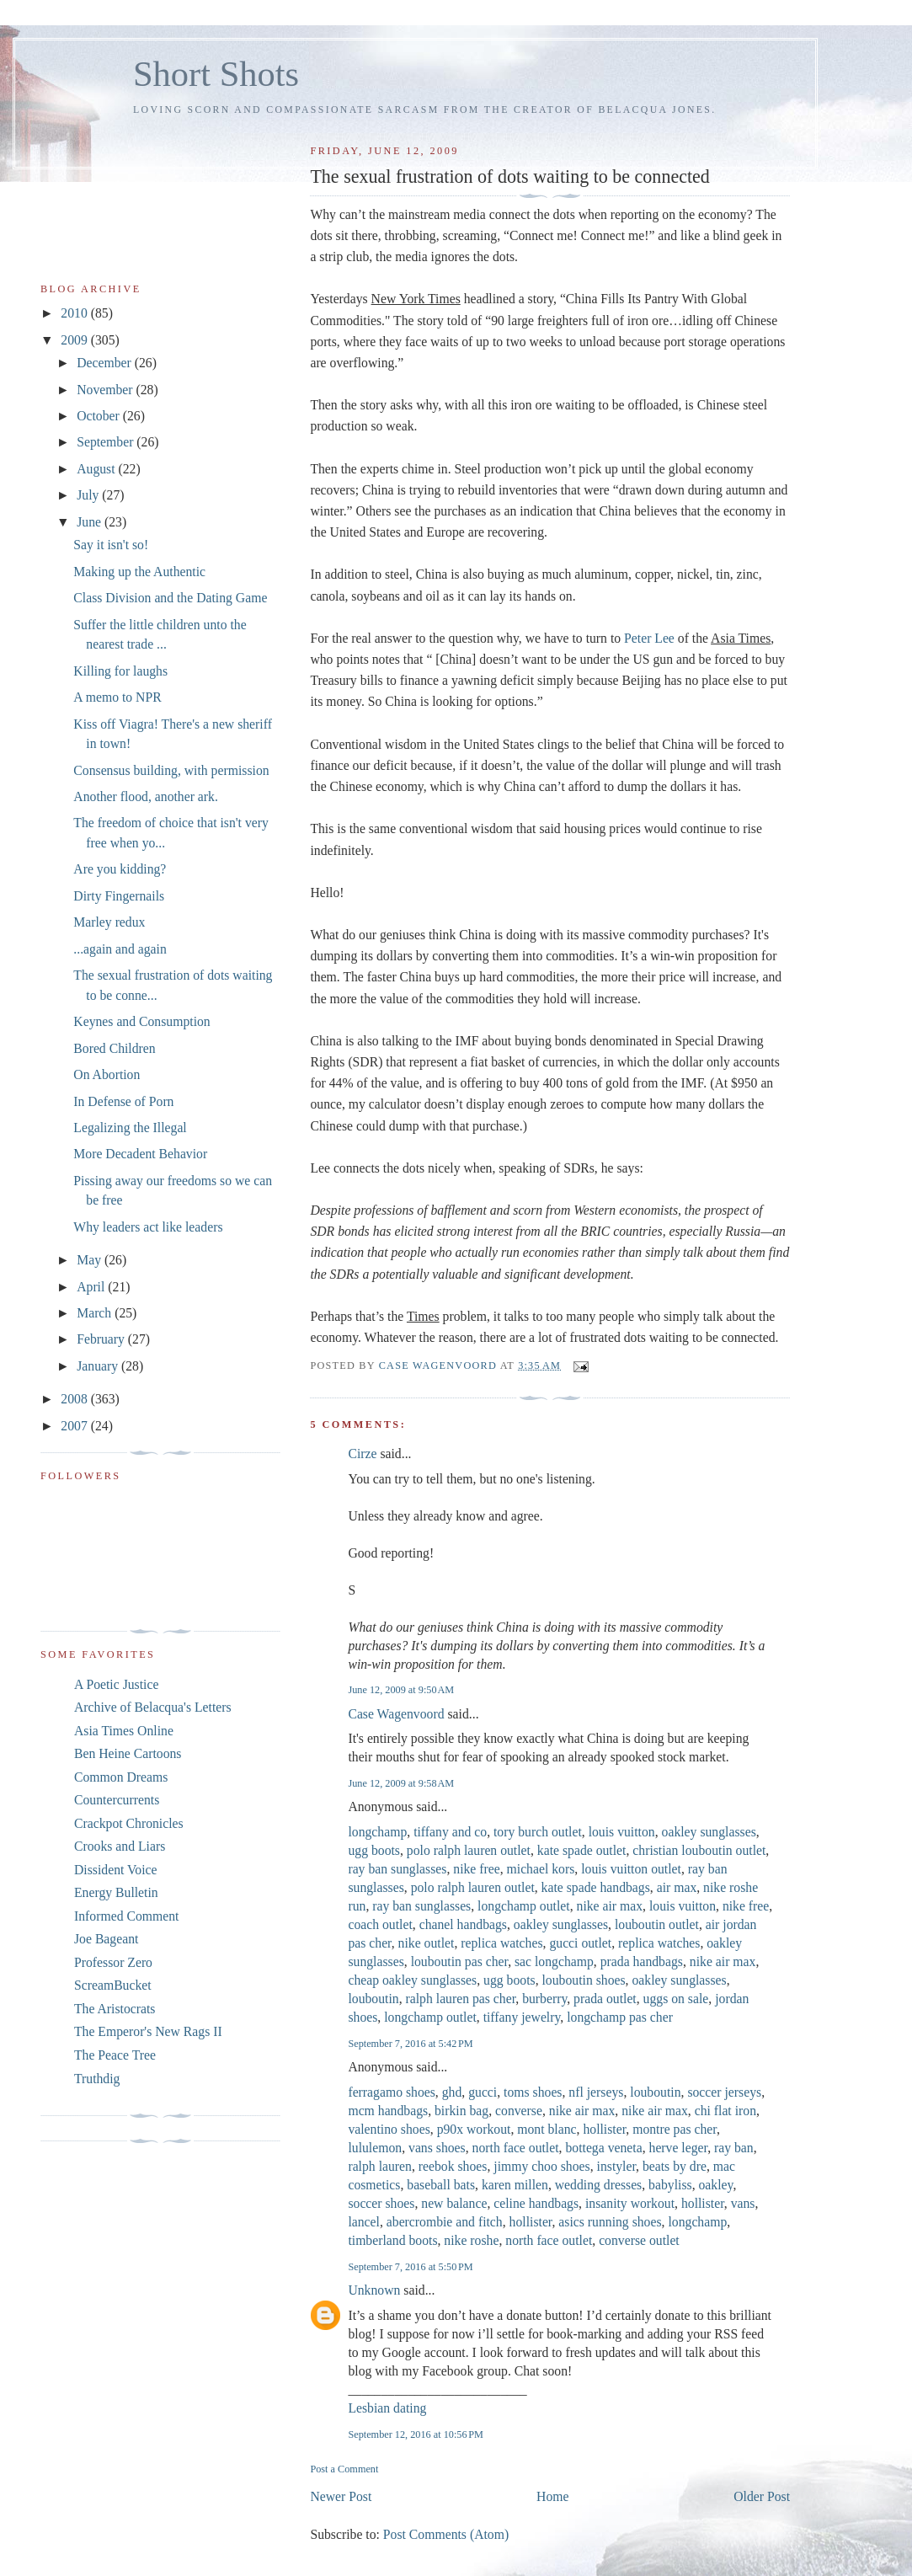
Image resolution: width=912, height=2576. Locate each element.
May (90, 1260)
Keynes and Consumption (141, 1021)
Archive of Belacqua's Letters (153, 1707)
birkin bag (461, 2110)
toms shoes (533, 2092)
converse (518, 2110)
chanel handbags (463, 1924)
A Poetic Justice (116, 1684)
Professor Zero (113, 1962)
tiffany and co (450, 1832)
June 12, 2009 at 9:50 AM (401, 1690)
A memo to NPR (117, 697)
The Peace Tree (115, 2055)
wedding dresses (598, 2185)
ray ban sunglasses (397, 1869)
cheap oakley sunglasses (412, 1980)
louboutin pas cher (460, 1961)
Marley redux (109, 922)
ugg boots (374, 1850)
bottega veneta (603, 2147)
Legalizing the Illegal (129, 1127)
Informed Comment (126, 1916)
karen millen (515, 2185)
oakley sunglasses (709, 1832)
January (99, 1366)
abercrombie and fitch (445, 2222)
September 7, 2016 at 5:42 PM (410, 2044)
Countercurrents (116, 1800)
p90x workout (474, 2129)
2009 (75, 340)
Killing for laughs (120, 671)
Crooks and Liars (119, 1846)
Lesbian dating (387, 2408)
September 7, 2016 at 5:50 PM (410, 2267)
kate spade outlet (582, 1850)
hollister (604, 2129)
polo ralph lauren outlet (469, 1850)
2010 (75, 313)
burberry (544, 1998)
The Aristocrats (114, 2008)
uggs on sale (676, 1998)
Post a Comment (344, 2469)
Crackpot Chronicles (129, 1823)
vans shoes (437, 2147)
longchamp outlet (523, 1906)
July (89, 495)
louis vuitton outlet (631, 1869)
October (100, 416)
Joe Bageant (106, 1939)
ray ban (734, 2147)
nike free (476, 1869)
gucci (482, 2092)
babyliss (670, 2185)
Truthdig (97, 2078)
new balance (454, 2203)
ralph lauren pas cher (461, 1998)
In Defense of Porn (123, 1101)
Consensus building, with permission (171, 770)
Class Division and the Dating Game (170, 598)
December (106, 362)
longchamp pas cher (620, 2017)
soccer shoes (381, 2203)
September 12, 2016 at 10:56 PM (415, 2434)
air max (677, 1887)
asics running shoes (609, 2222)
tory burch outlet (537, 1832)
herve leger (678, 2147)
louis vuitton (622, 1832)
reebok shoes (453, 2166)
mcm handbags (388, 2110)
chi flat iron (725, 2110)
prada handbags (641, 1961)
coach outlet (380, 1924)
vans (743, 2203)
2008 (75, 1399)
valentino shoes (388, 2129)
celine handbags (536, 2203)
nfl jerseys (595, 2092)
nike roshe (471, 2240)
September (106, 442)
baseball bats (441, 2185)
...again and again (119, 949)
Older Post (761, 2496)
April (92, 1287)
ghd (452, 2092)
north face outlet (515, 2147)
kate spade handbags (595, 1887)
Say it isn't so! (110, 544)
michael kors (541, 1869)
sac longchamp (554, 1961)
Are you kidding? (119, 869)
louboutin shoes (583, 1980)
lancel (364, 2222)
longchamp (377, 1832)
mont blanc (546, 2129)
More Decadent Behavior (140, 1153)
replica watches (501, 1943)
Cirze (362, 1453)
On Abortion (106, 1074)
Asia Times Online (123, 1731)
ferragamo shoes (391, 2092)
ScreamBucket (113, 1985)
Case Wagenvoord (396, 1714)
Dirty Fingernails (118, 896)
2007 (75, 1426)
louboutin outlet (657, 1924)
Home (552, 2496)
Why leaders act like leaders (147, 1227)
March (96, 1313)
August (97, 469)
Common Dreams (121, 1777)
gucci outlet (580, 1943)
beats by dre (675, 2166)
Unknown (374, 2290)
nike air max (610, 1906)
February (102, 1339)
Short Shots (216, 74)
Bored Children (114, 1048)
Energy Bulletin (116, 1892)
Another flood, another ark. (145, 796)
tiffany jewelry (522, 2017)
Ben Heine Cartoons (127, 1753)
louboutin (373, 1998)
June (90, 522)
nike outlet (426, 1943)
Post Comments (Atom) (446, 2534)
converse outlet (639, 2240)
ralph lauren (380, 2166)
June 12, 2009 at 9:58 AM (401, 1783)
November (106, 389)
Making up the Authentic (139, 571)
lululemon (375, 2147)
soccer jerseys (724, 2092)
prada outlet (605, 1998)
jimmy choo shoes (541, 2166)
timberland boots (392, 2240)
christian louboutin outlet (698, 1850)
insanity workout (630, 2203)
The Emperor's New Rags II (148, 2031)
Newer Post (340, 2496)
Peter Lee (649, 638)
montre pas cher (674, 2129)
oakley (715, 2185)
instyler (617, 2166)
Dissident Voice (115, 1870)
